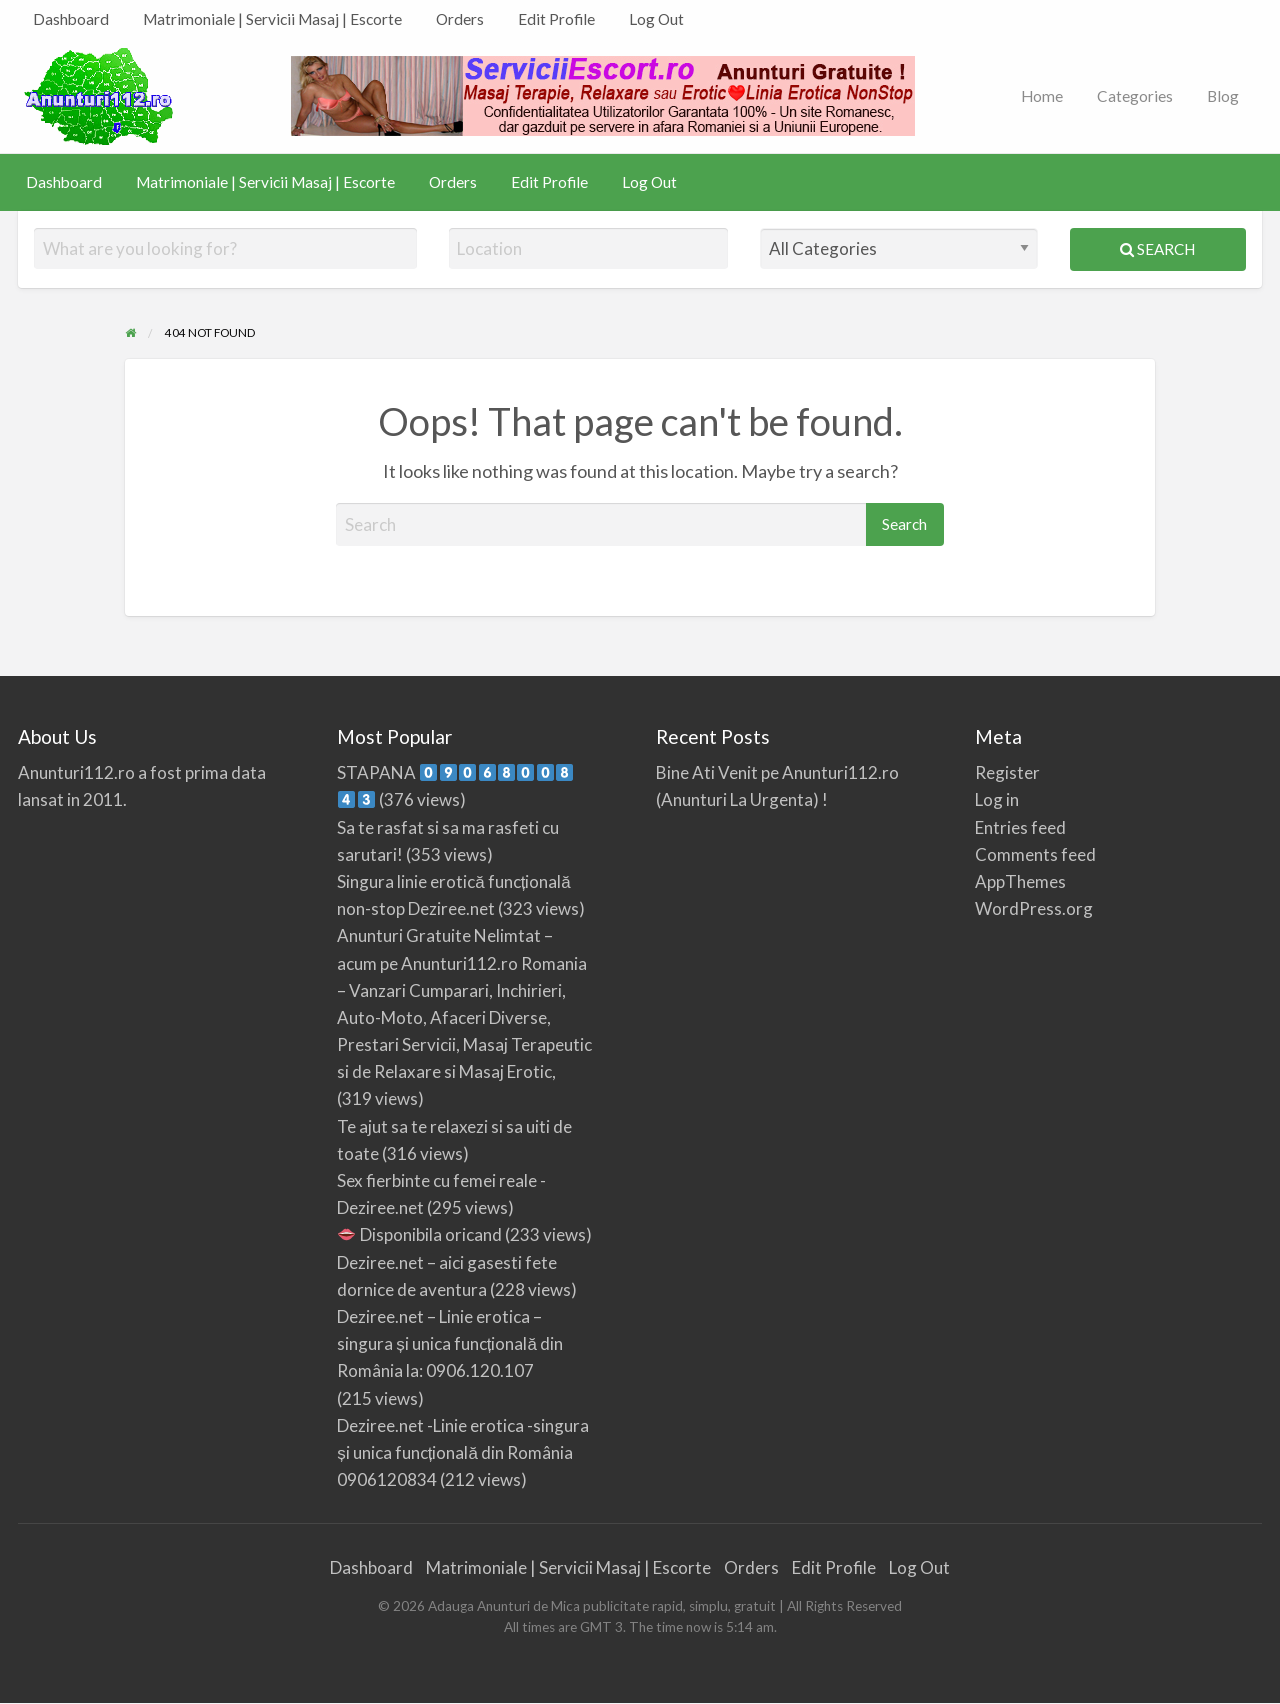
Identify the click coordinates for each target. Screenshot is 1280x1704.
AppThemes (1020, 881)
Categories (1135, 96)
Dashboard (71, 19)
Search (1157, 249)
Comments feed (1035, 854)
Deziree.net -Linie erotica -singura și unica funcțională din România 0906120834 (463, 1452)
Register (1007, 772)
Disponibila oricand (419, 1234)
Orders (460, 19)
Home (1042, 96)
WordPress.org (1034, 908)
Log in (997, 799)
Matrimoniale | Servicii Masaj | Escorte (272, 19)
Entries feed (1020, 827)
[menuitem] (71, 19)
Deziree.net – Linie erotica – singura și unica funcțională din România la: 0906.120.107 (450, 1343)
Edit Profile (556, 19)
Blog (1223, 96)
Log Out (656, 19)
